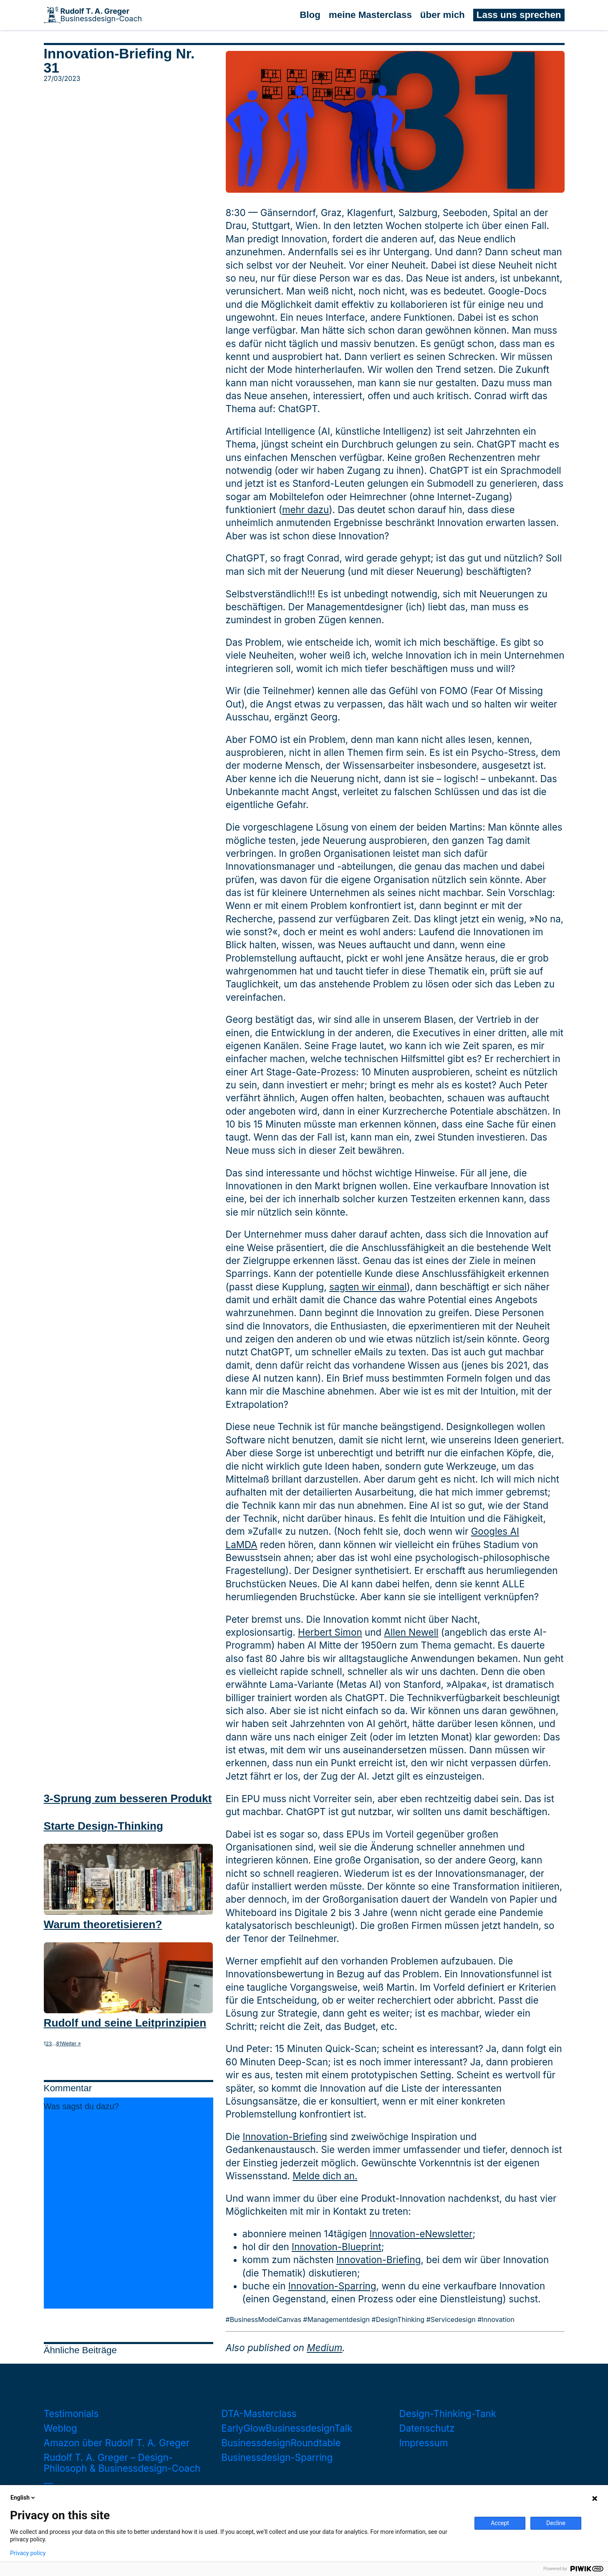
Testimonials (71, 2413)
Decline (555, 2523)
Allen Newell (411, 1632)
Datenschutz (427, 2428)
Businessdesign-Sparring (277, 2457)
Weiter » (71, 2044)
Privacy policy (27, 2553)
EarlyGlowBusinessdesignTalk (287, 2428)
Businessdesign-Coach (101, 15)
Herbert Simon (330, 1632)
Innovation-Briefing (284, 2136)
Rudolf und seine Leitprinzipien (125, 2023)
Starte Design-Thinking (103, 1826)
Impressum (423, 2442)
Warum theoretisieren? (103, 1924)
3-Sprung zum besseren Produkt (128, 1798)
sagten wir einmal (367, 1286)
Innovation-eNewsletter (420, 2233)
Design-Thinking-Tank (447, 2413)
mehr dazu (305, 509)
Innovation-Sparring (332, 2285)
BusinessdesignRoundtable (281, 2442)
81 (58, 2044)
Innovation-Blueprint (336, 2246)
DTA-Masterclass (259, 2413)
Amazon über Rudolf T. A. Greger (117, 2442)
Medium (324, 2347)
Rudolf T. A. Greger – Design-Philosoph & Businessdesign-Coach (122, 2463)
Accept (500, 2523)
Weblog (60, 2428)
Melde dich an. (325, 2175)
